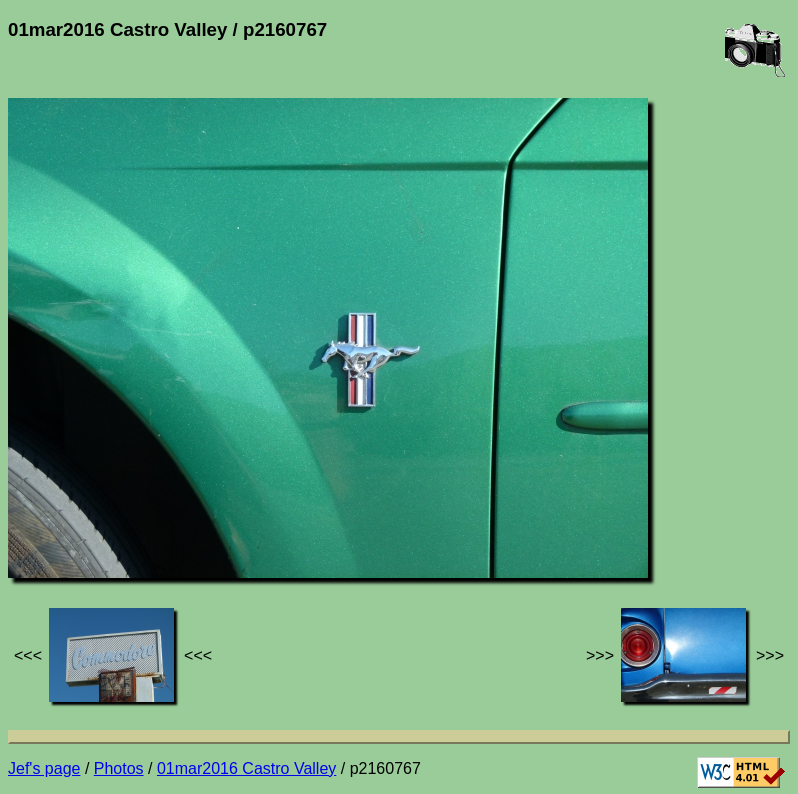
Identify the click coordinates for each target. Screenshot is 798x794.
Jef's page (44, 768)
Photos (119, 768)
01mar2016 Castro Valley (246, 768)
